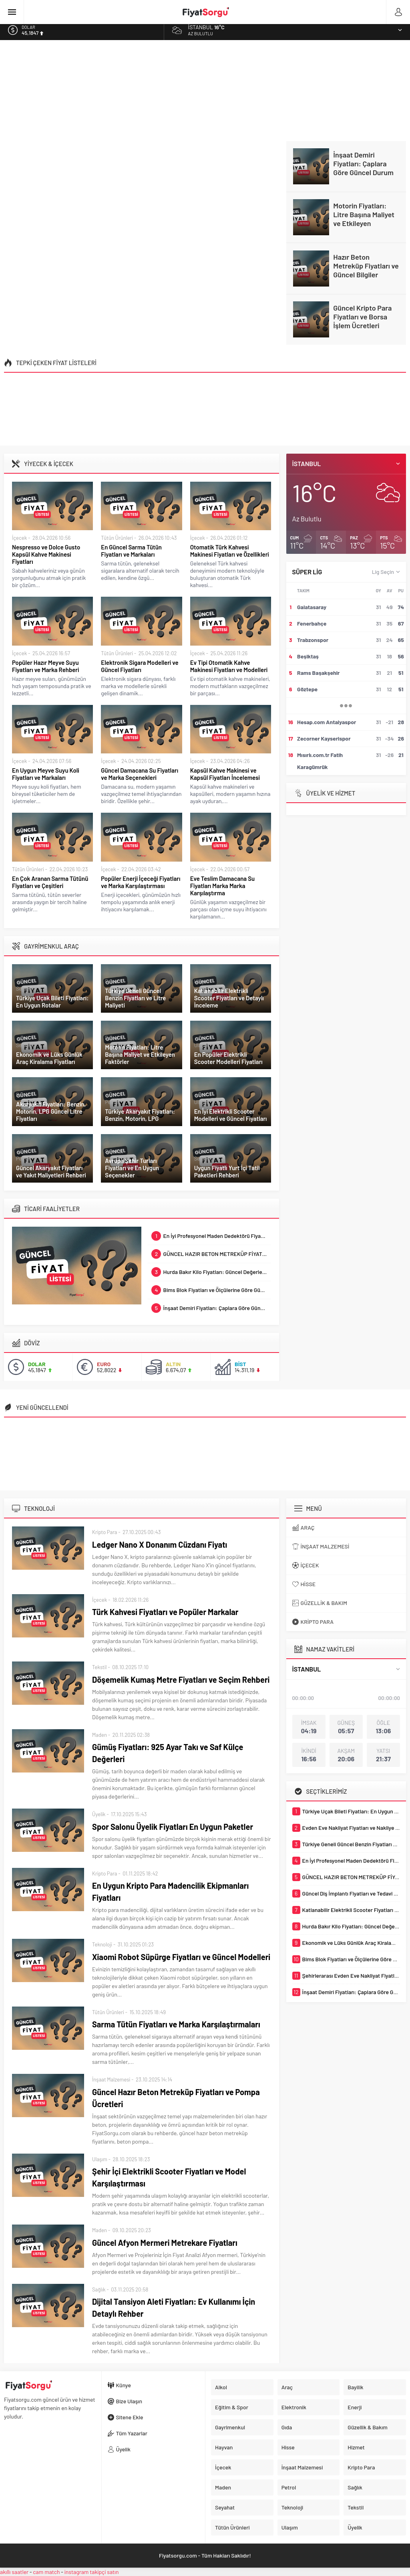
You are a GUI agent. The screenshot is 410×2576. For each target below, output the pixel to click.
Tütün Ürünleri (117, 538)
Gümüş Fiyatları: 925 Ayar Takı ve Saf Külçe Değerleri (167, 1753)
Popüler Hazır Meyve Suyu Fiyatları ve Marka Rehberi (45, 666)
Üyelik (98, 1814)
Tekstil (99, 1667)
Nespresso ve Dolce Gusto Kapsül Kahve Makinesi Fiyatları (46, 554)
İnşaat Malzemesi (111, 2079)
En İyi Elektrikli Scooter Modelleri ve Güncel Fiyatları (230, 1115)
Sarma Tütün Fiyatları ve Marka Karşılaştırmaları (176, 2024)
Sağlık (98, 2289)
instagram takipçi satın (91, 2571)
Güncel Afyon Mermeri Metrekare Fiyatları (164, 2242)
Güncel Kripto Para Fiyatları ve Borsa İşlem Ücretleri (362, 316)
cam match (46, 2571)
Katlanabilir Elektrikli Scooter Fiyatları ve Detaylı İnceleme (229, 998)
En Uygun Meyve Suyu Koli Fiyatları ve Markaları (45, 774)
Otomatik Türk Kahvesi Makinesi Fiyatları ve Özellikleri (229, 550)
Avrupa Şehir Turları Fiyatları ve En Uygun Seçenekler (132, 1168)
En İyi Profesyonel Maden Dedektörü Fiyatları (210, 1236)
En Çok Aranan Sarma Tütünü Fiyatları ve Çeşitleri (50, 882)
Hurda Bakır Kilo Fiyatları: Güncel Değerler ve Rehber (211, 1272)
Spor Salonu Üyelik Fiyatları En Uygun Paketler (172, 1826)
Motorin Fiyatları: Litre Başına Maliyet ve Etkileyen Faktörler (363, 218)
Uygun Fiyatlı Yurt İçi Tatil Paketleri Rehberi (227, 1171)
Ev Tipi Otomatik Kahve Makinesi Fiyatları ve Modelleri (229, 666)
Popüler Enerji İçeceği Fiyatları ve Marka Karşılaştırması (140, 882)
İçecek (19, 538)
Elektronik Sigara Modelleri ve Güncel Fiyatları (139, 666)
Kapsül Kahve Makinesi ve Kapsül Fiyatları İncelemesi (225, 774)
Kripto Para (104, 1532)
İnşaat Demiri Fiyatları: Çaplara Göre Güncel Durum (363, 163)
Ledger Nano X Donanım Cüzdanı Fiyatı (159, 1544)
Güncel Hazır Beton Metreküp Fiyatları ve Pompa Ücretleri (176, 2098)
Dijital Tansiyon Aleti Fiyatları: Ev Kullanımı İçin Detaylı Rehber (173, 2307)
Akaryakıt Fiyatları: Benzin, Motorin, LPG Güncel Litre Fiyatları (51, 1111)
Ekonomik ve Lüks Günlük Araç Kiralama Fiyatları (49, 1058)
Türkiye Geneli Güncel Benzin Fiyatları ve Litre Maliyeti (135, 998)
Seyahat (25, 988)
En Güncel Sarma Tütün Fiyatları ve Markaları (131, 550)
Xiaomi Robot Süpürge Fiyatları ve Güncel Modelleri (181, 1957)
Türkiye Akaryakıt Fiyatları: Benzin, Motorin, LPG (140, 1115)
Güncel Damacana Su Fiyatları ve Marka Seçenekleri (139, 774)
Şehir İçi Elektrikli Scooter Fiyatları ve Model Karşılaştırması (169, 2177)
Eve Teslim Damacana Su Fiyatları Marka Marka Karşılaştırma (222, 885)
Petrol (112, 981)
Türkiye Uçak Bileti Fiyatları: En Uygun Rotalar (52, 1001)
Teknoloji (102, 1944)
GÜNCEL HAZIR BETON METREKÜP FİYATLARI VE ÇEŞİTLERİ (211, 1254)
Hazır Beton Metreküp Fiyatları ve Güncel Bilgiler (366, 265)
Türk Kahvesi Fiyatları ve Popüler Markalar (165, 1612)
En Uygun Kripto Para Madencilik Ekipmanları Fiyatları (170, 1891)
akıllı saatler (14, 2571)
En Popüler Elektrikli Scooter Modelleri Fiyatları (228, 1058)
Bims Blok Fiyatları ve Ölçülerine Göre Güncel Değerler (211, 1290)
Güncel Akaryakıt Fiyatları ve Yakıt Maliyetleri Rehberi (51, 1171)
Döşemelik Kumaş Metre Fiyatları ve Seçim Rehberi (180, 1679)
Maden (99, 1735)
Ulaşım (201, 981)
